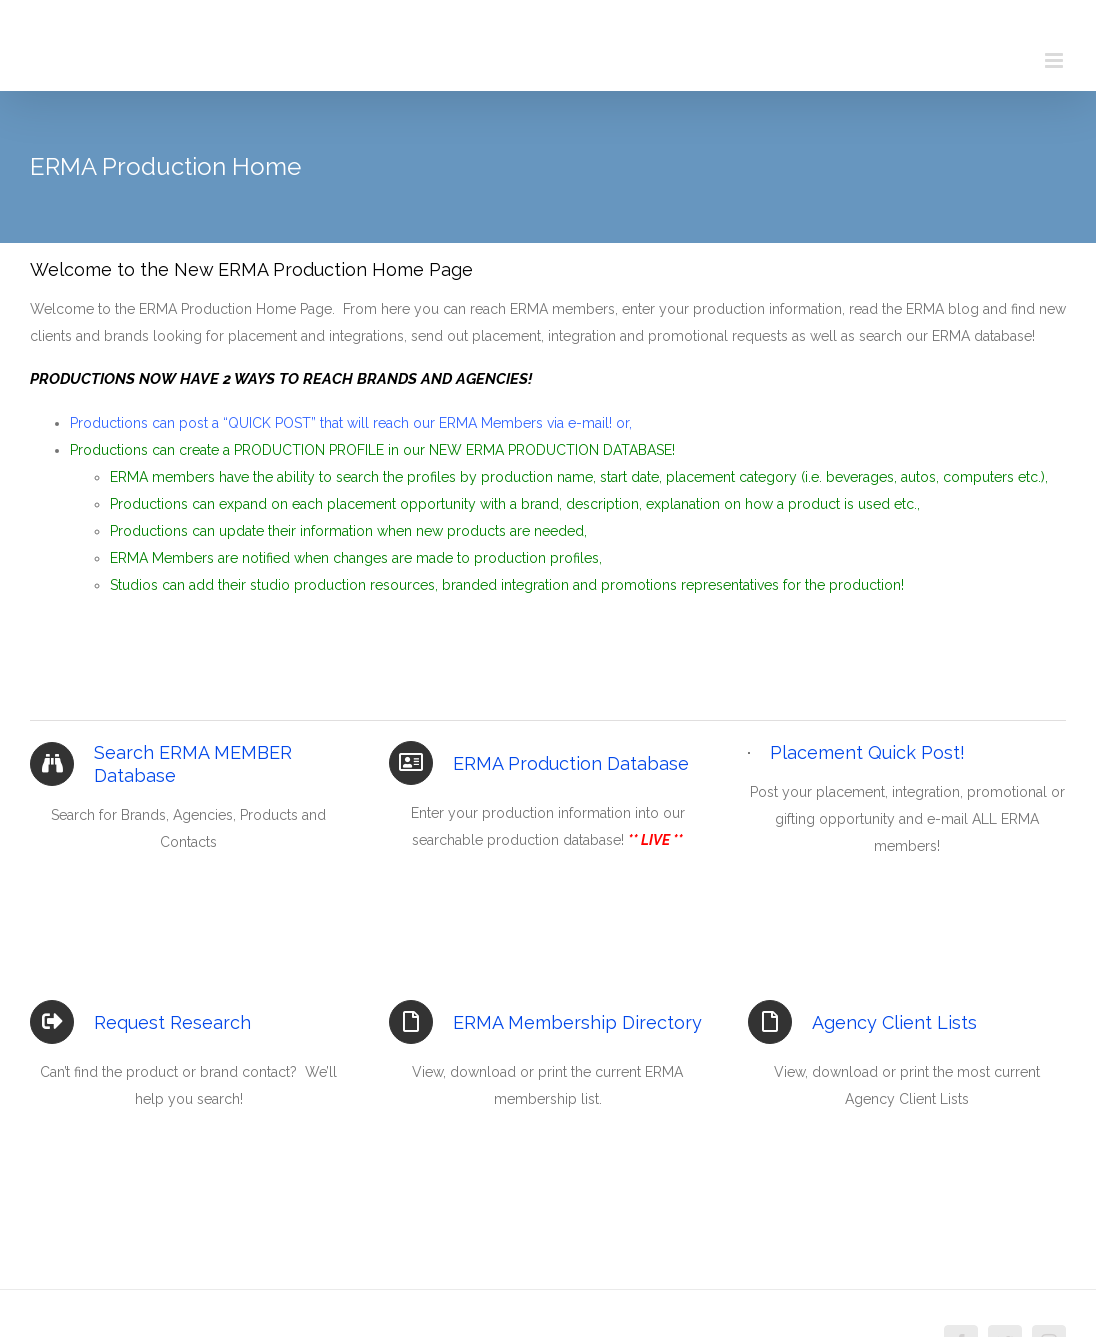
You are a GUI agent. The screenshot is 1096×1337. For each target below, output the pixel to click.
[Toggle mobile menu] (1055, 60)
